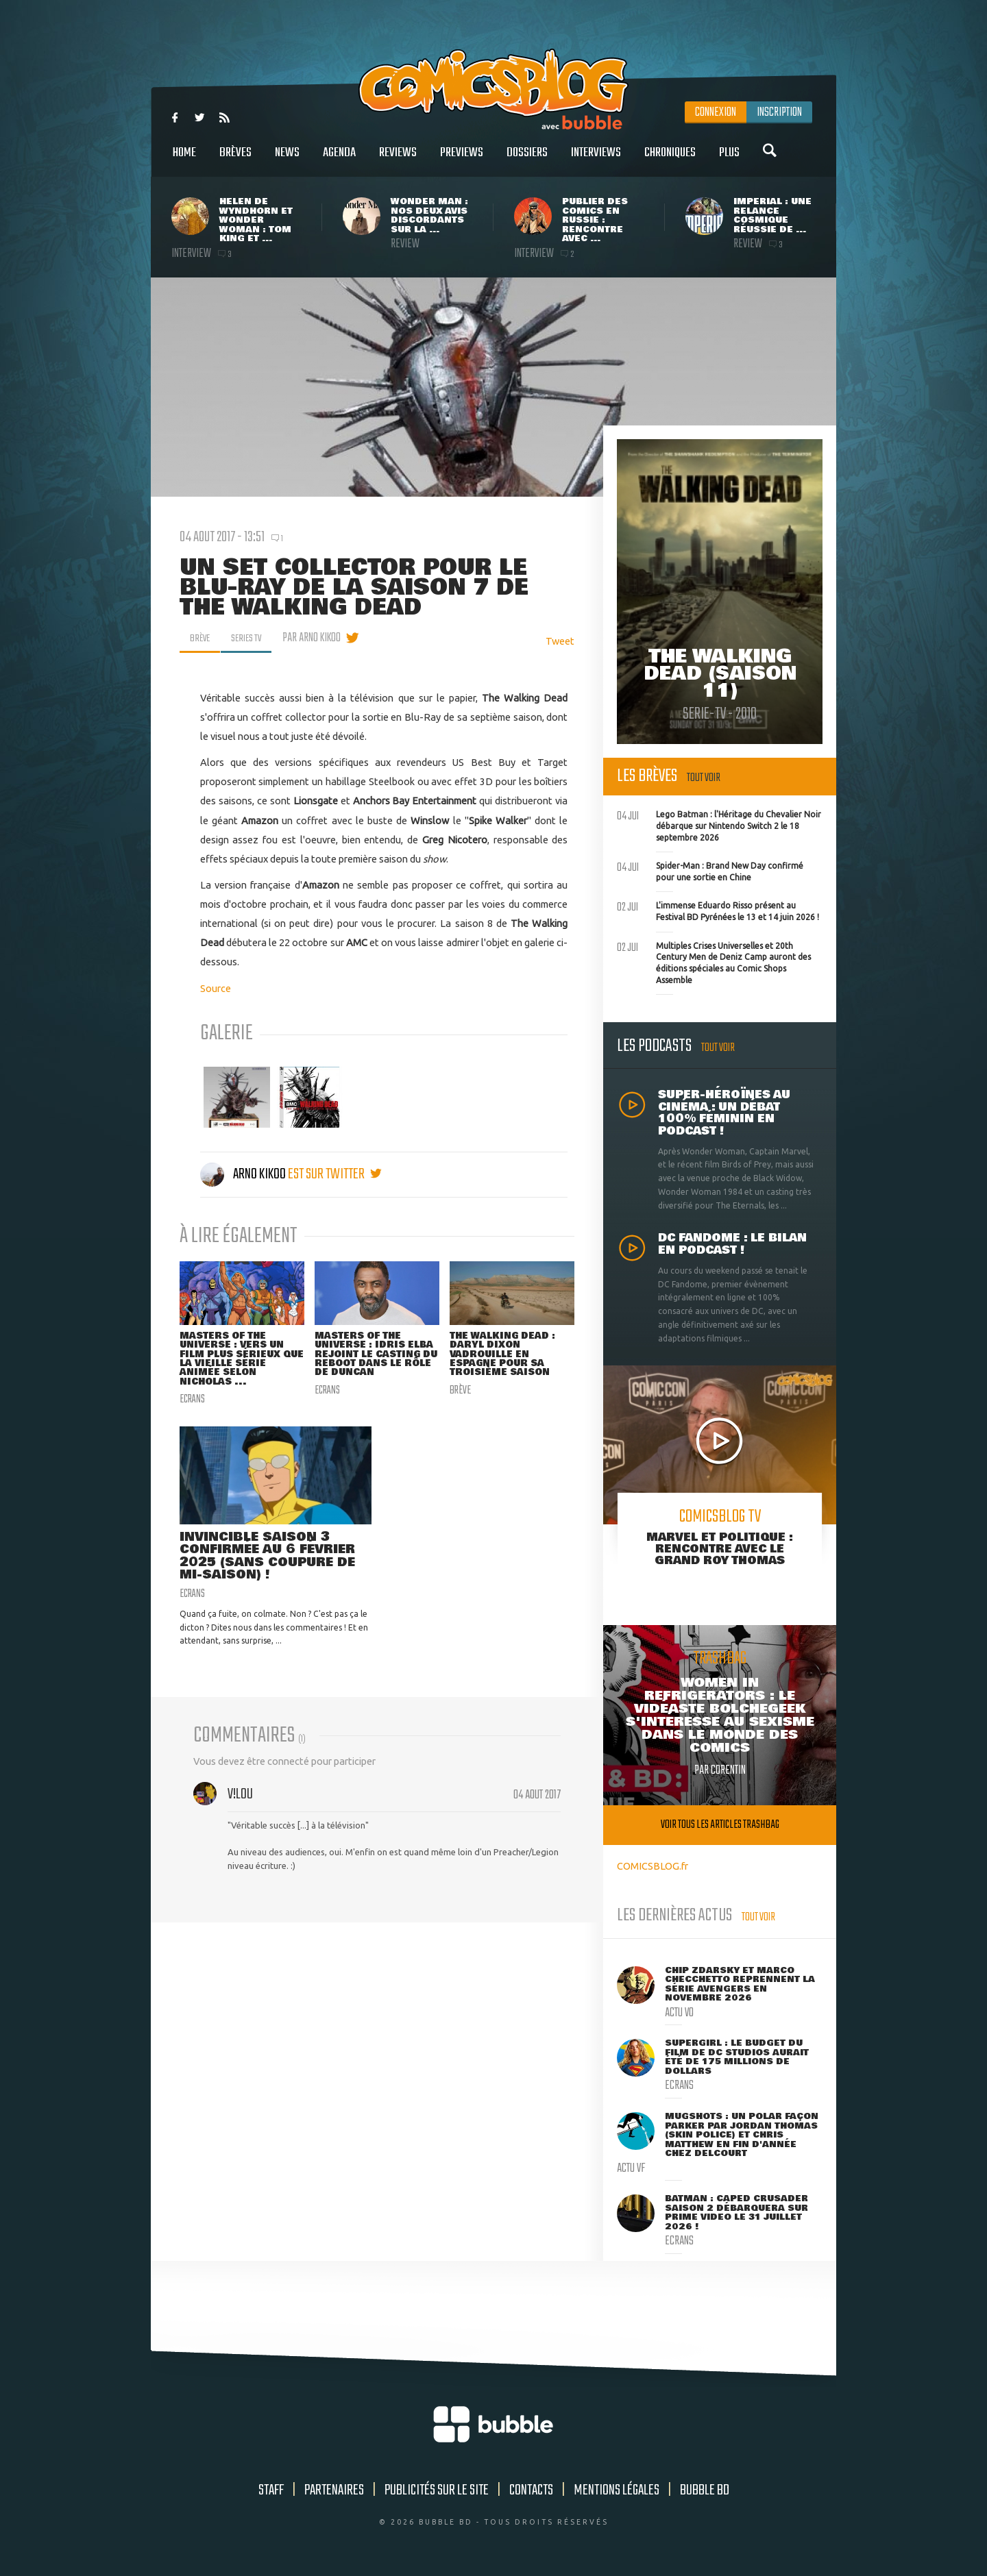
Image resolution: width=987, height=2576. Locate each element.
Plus (729, 160)
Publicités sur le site (437, 2490)
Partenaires (334, 2490)
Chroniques (670, 160)
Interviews (596, 160)
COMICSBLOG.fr (652, 1866)
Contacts (531, 2490)
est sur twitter (335, 1174)
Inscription (779, 112)
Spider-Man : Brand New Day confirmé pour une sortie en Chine (710, 870)
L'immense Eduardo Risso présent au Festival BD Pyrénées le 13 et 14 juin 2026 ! (718, 909)
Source (215, 988)
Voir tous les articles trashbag (720, 1825)
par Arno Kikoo (321, 637)
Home (184, 160)
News (287, 160)
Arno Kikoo (244, 1174)
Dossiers (527, 160)
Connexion (715, 112)
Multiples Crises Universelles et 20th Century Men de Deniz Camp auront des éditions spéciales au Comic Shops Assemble (714, 961)
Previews (461, 160)
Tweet (560, 641)
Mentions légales (616, 2490)
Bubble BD (704, 2490)
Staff (271, 2490)
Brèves (235, 160)
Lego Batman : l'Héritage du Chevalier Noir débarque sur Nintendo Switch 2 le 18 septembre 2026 (719, 824)
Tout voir (703, 778)
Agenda (339, 160)
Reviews (397, 160)
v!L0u (240, 1804)
